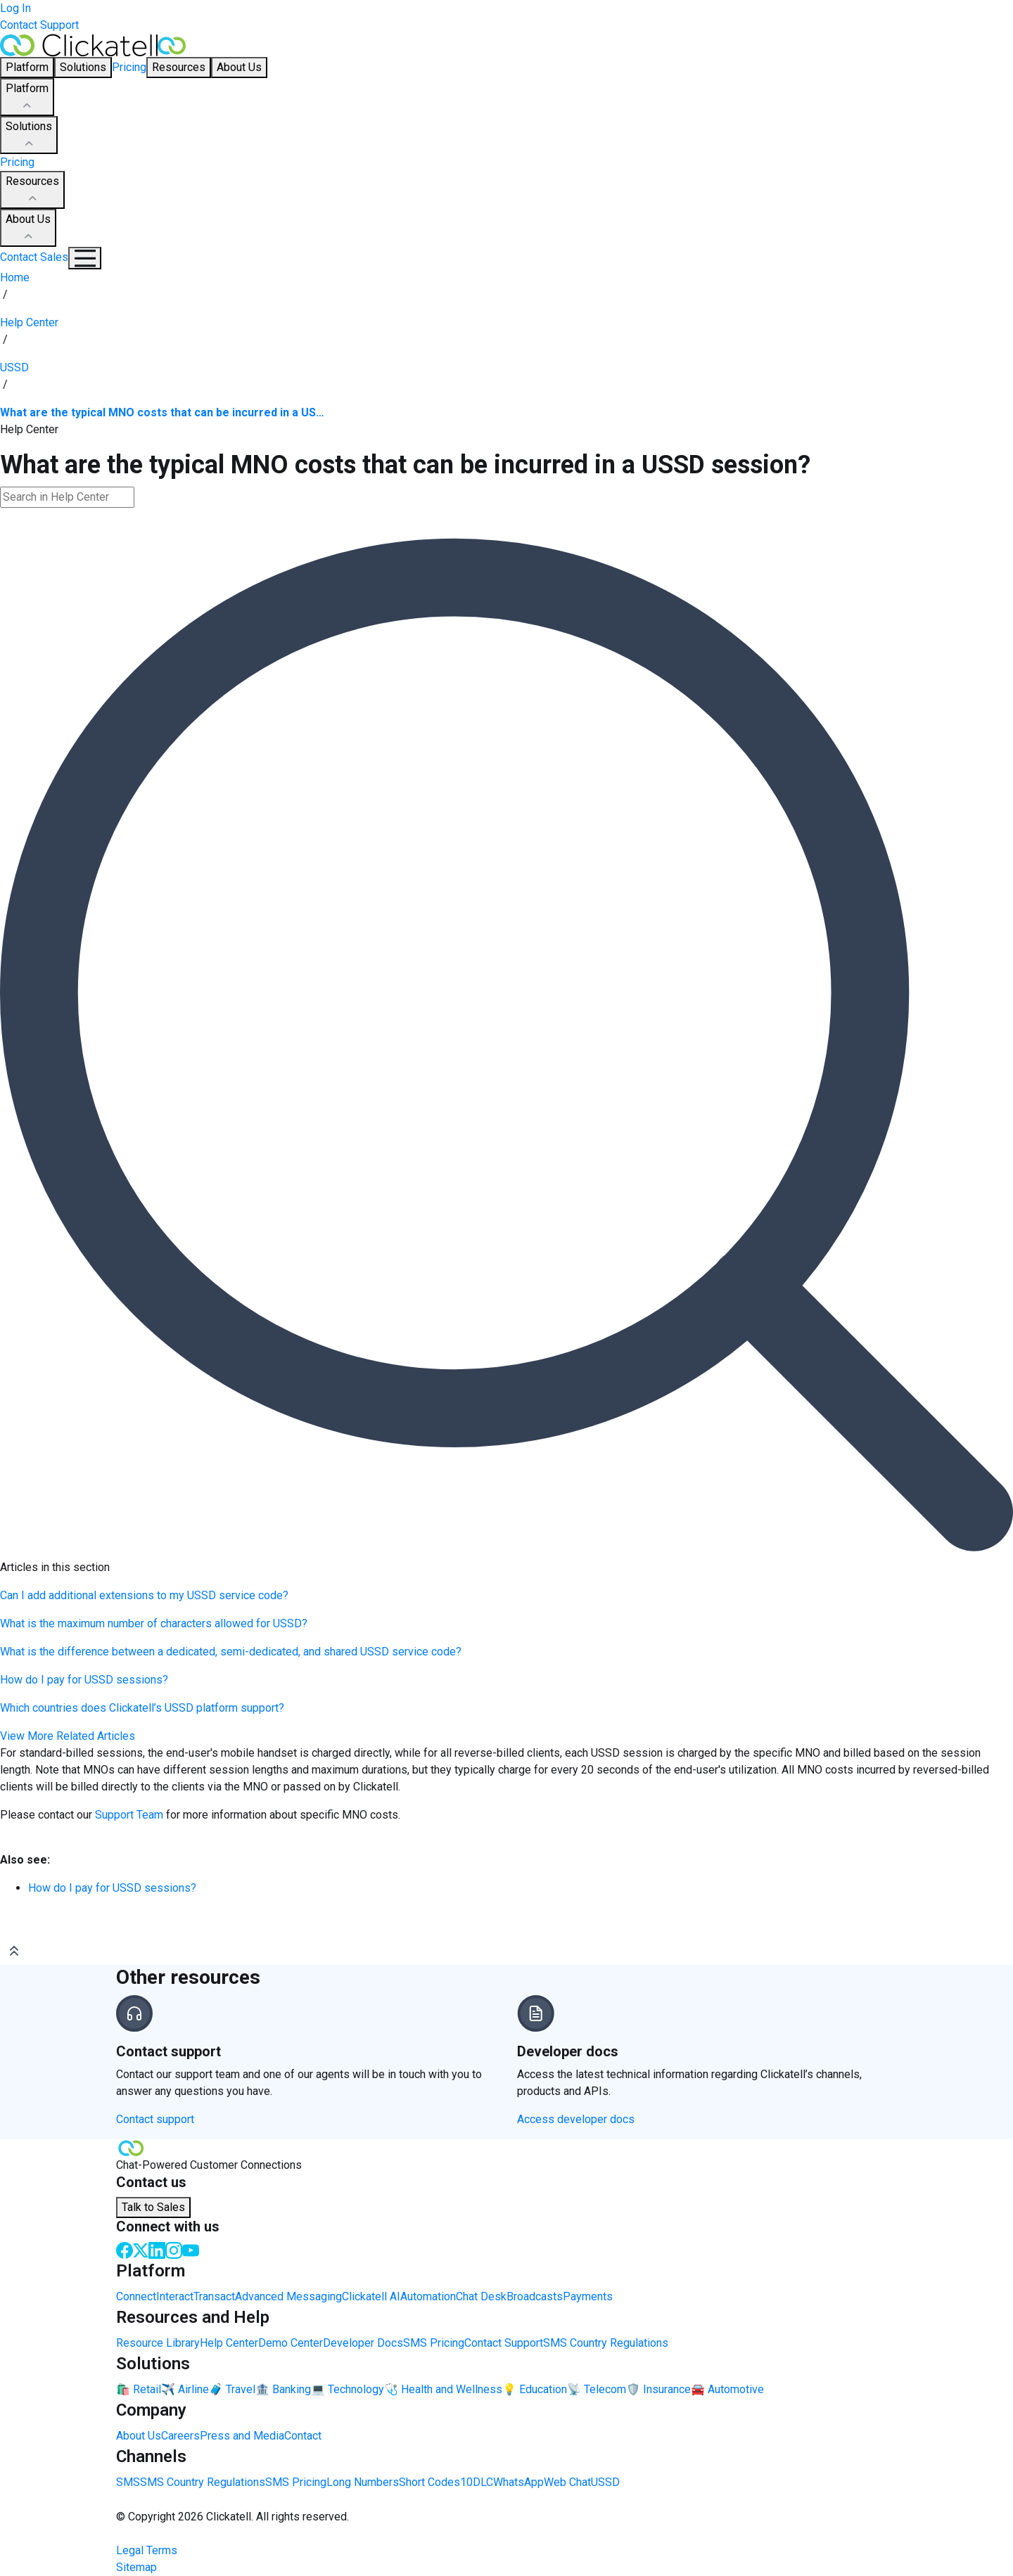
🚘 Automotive (727, 2389)
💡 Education (534, 2389)
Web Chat (567, 2482)
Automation (428, 2296)
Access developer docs (576, 2119)
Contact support (155, 2119)
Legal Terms (146, 2550)
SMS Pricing (433, 2343)
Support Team (129, 1814)
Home (15, 277)
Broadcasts (535, 2296)
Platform (27, 98)
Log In (15, 8)
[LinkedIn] (156, 2249)
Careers (180, 2435)
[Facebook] (124, 2249)
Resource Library (158, 2343)
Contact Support (39, 25)
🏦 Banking (283, 2389)
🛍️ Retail (138, 2389)
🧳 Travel (232, 2389)
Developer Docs (363, 2343)
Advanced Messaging (288, 2296)
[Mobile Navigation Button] (84, 258)
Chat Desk (481, 2296)
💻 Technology (347, 2389)
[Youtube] (190, 2249)
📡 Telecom (596, 2389)
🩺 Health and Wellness (443, 2389)
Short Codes (429, 2482)
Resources (32, 190)
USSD (605, 2482)
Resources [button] (178, 67)
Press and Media (242, 2435)
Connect (136, 2296)
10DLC (476, 2482)
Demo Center (290, 2343)
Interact (174, 2296)
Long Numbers (362, 2482)
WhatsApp (518, 2482)
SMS (128, 2482)
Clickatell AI (371, 2296)
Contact (302, 2435)
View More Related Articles (67, 1736)
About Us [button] (239, 67)
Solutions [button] (83, 67)
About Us (28, 228)
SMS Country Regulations (605, 2343)
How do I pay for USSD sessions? (112, 1888)
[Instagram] (173, 2249)
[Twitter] (140, 2249)
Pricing (129, 67)
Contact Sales (34, 257)
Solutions (29, 136)
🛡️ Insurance (658, 2389)
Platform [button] (27, 67)
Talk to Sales (153, 2207)
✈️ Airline (185, 2389)
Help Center (229, 2343)
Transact (214, 2296)
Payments (588, 2296)
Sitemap (136, 2567)
